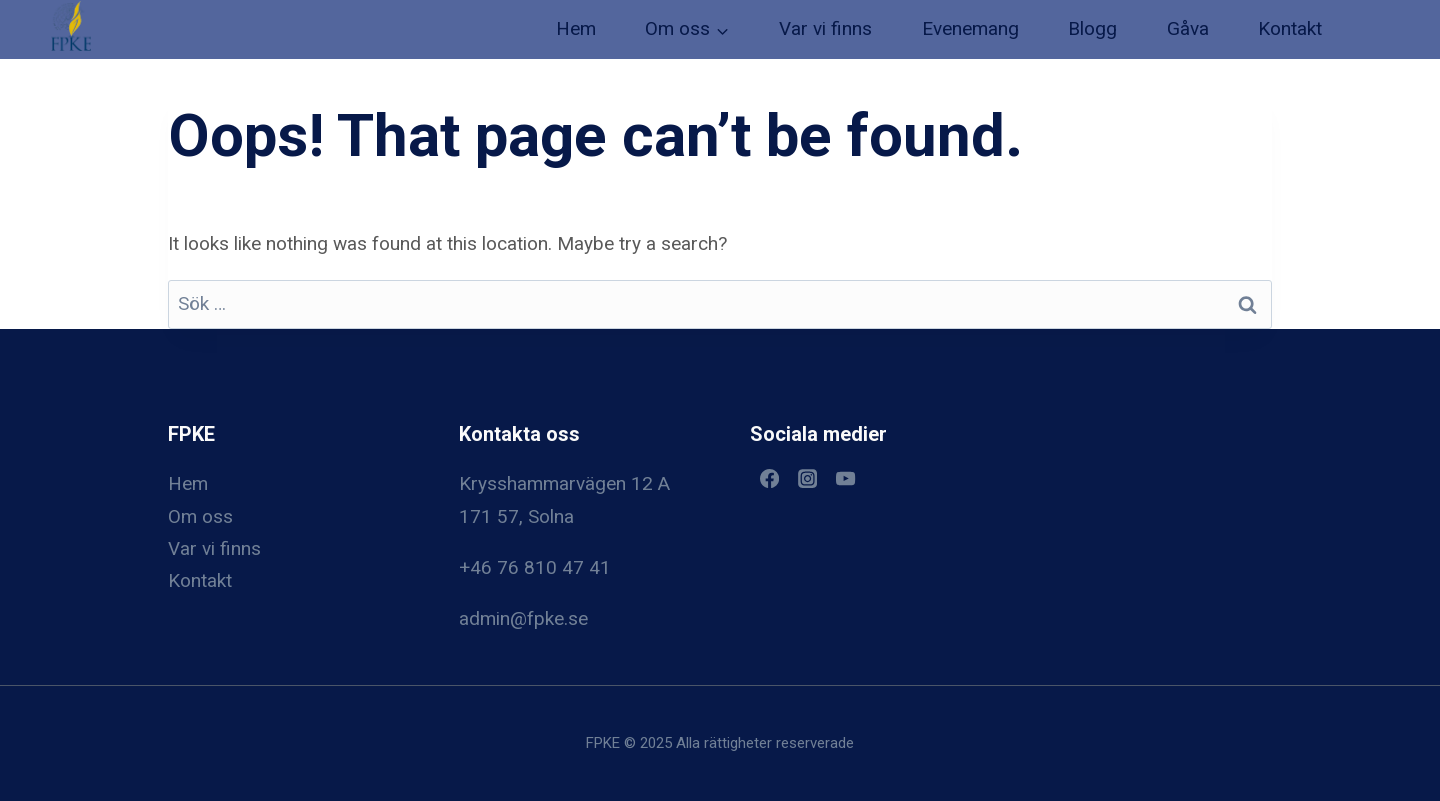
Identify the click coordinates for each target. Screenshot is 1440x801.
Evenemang (970, 28)
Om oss (200, 516)
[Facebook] (769, 478)
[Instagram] (807, 478)
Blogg (1092, 28)
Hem (576, 28)
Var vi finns (825, 28)
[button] (71, 26)
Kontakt (1290, 28)
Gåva (1188, 28)
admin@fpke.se (523, 618)
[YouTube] (846, 478)
